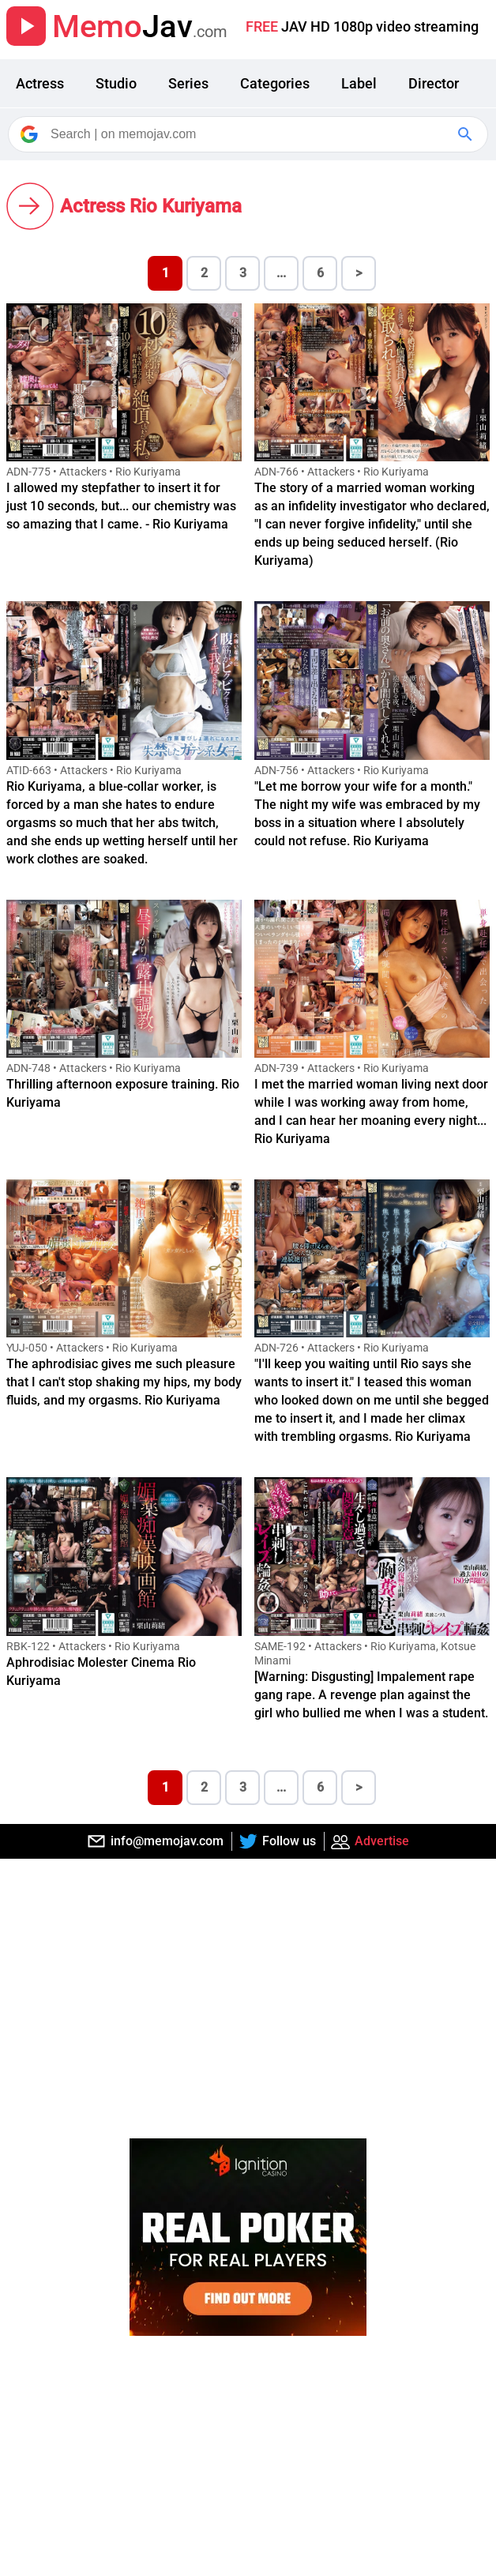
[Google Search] (466, 134)
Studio (116, 83)
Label (359, 83)
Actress (40, 83)
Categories (275, 83)
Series (188, 83)
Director (433, 83)
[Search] (249, 134)
